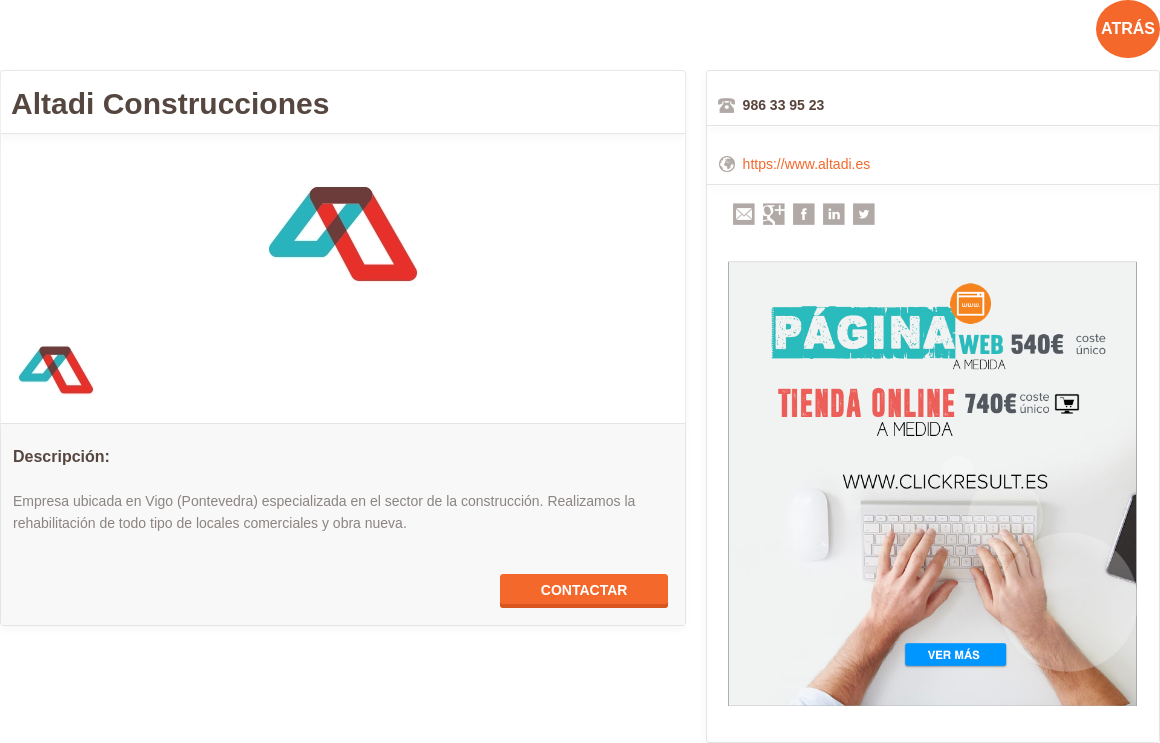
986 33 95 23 (784, 105)
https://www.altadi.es (807, 164)
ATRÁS (1128, 28)
